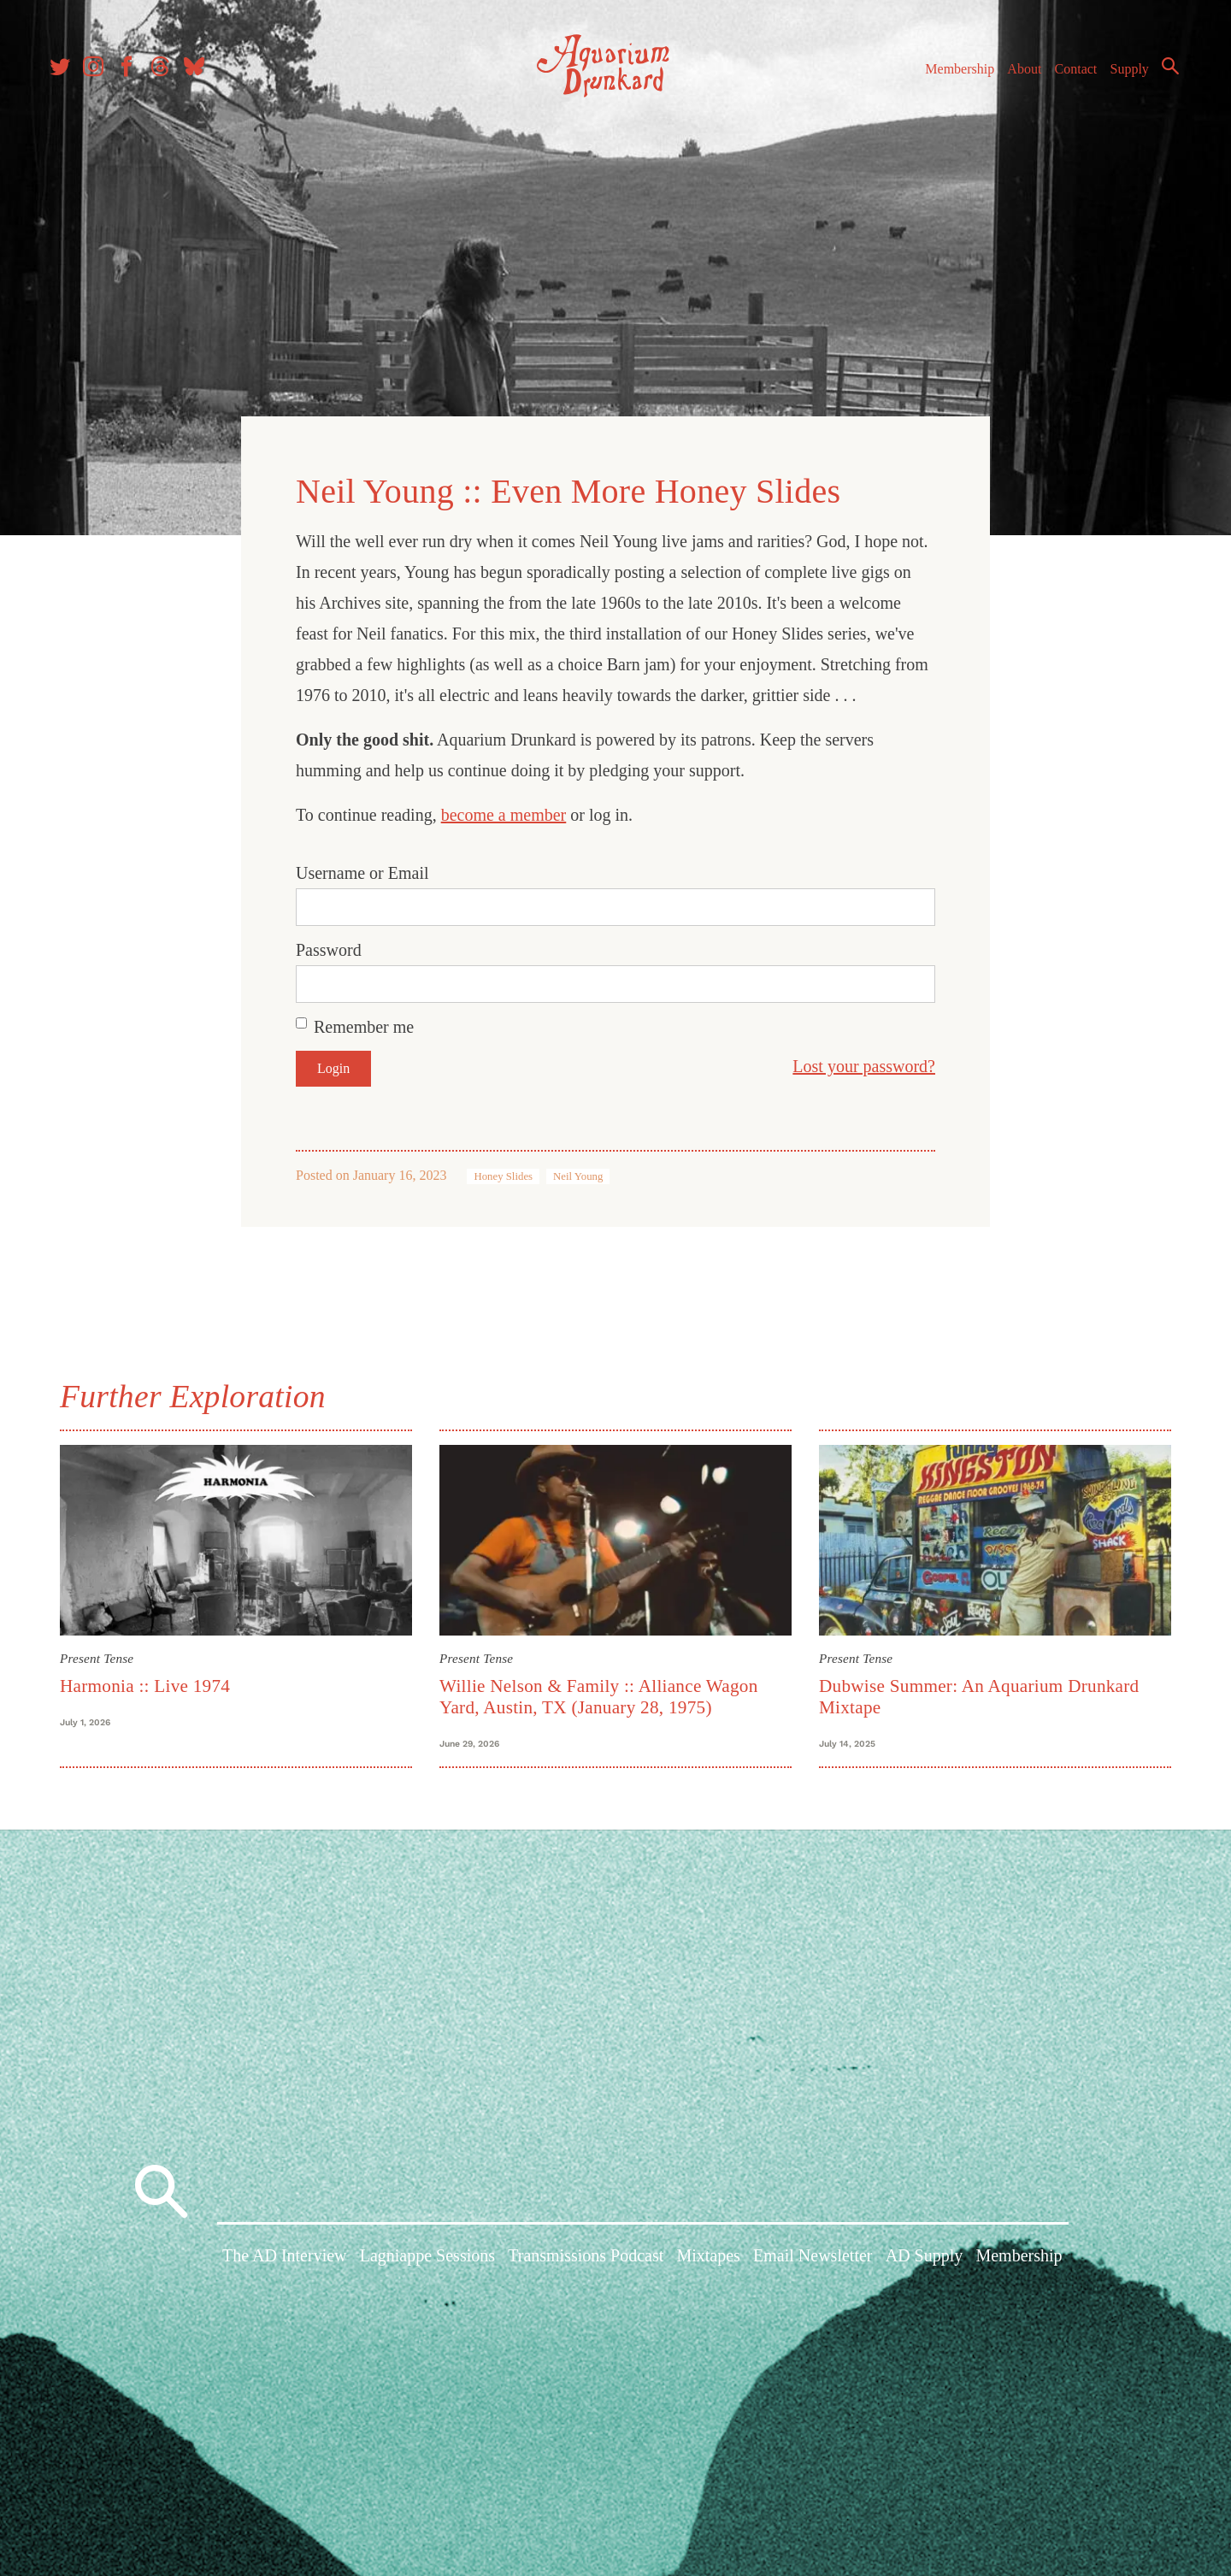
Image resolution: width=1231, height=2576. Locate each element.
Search (1162, 72)
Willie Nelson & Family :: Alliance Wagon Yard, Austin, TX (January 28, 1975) (598, 1691)
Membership (952, 75)
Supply (1122, 75)
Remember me (364, 1022)
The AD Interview (284, 2261)
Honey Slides (503, 1172)
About (1016, 75)
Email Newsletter (812, 2261)
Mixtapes (707, 2261)
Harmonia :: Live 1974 (145, 1681)
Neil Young (578, 1172)
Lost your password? (863, 1061)
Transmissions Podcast (585, 2261)
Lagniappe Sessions (427, 2261)
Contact (1068, 75)
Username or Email (362, 868)
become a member (504, 810)
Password (329, 945)
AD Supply (924, 2261)
